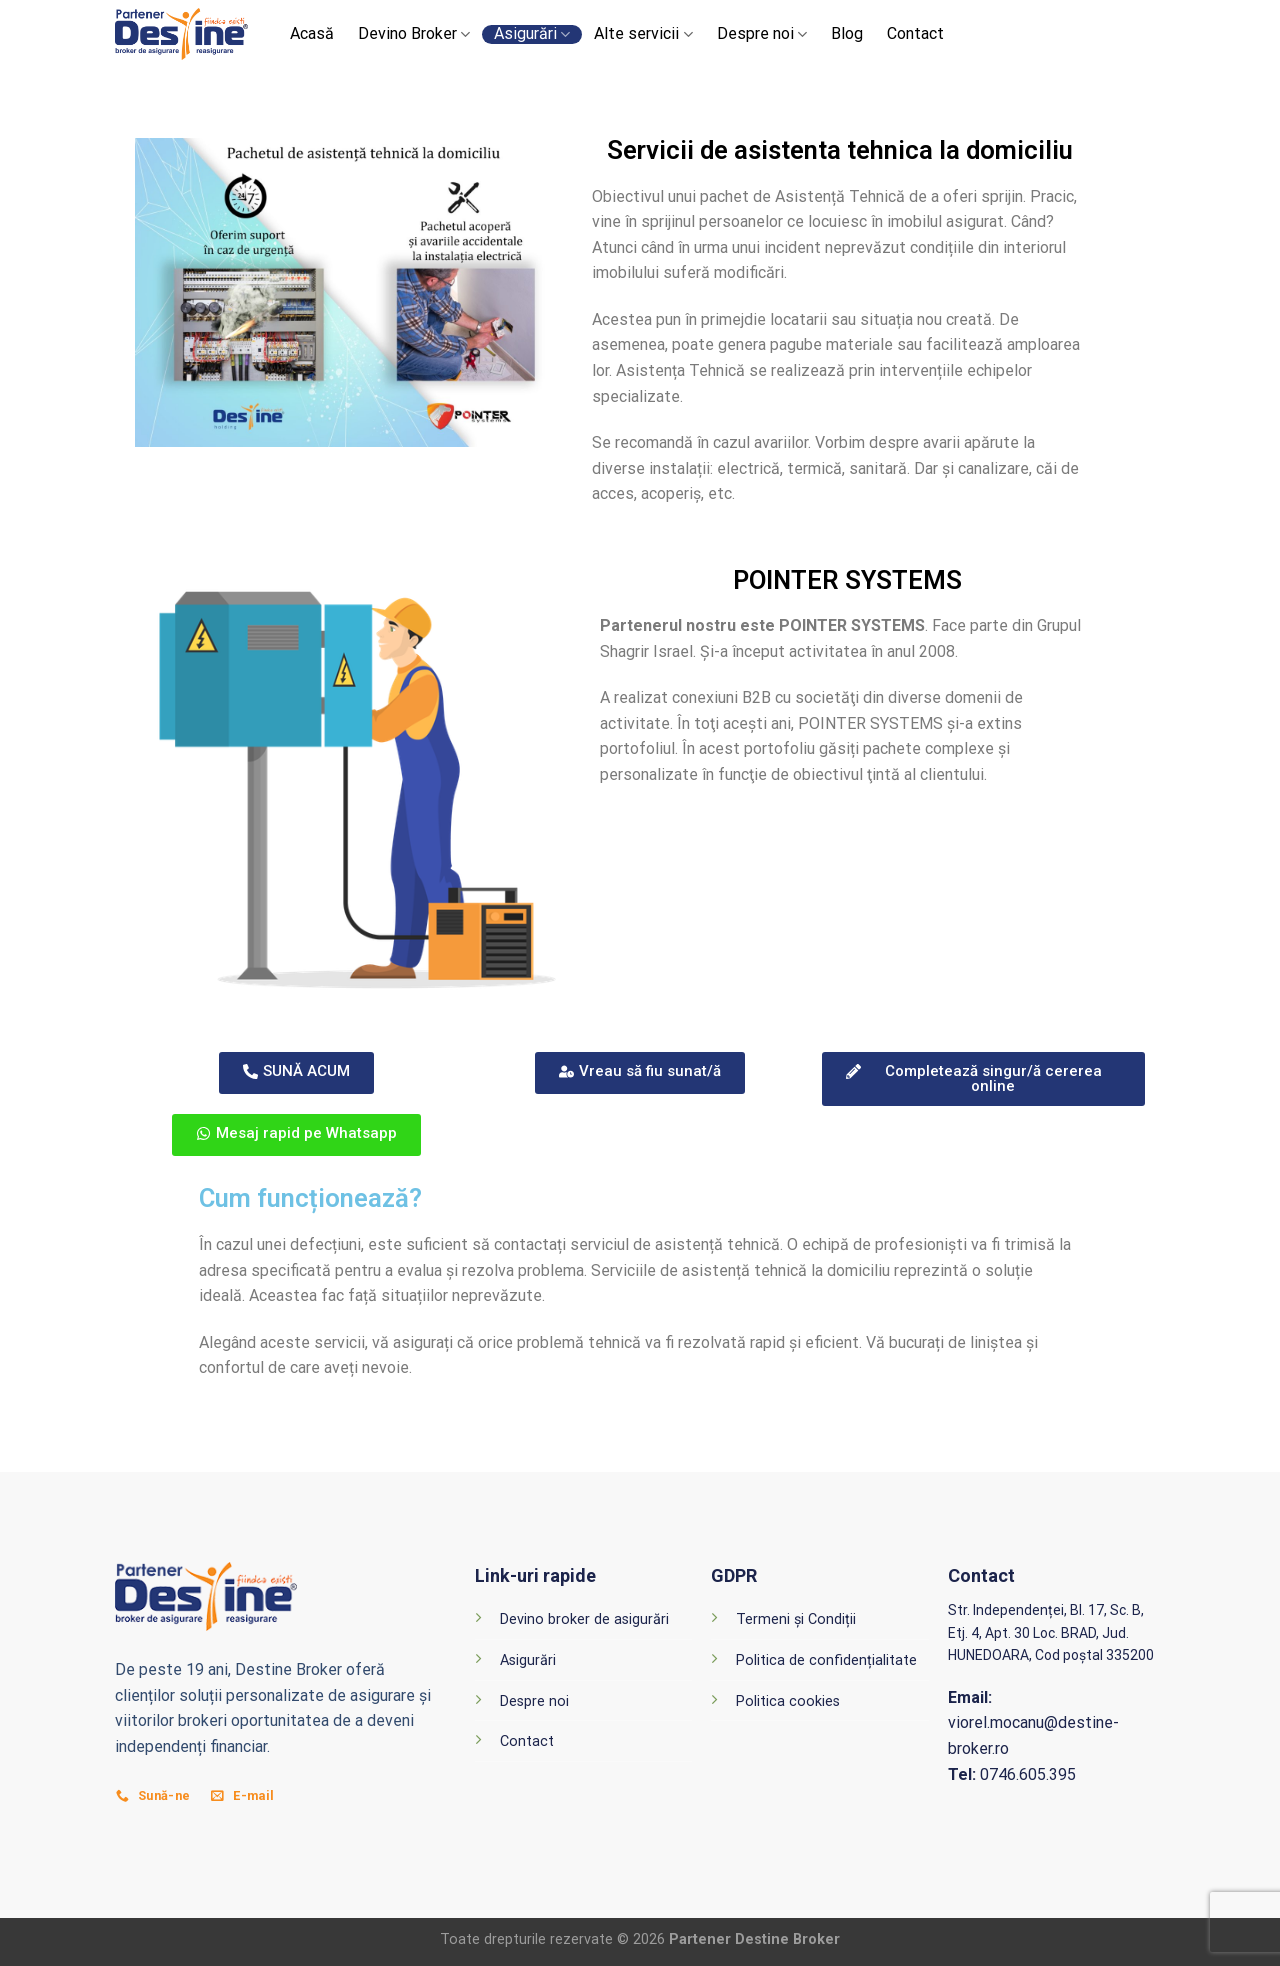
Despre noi (762, 34)
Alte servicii (643, 34)
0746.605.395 (1012, 1774)
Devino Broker (414, 34)
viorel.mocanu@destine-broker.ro (1033, 1723)
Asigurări (532, 34)
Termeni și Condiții (796, 1619)
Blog (847, 34)
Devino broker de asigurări (584, 1619)
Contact (915, 34)
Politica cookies (788, 1701)
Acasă (312, 34)
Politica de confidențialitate (826, 1660)
